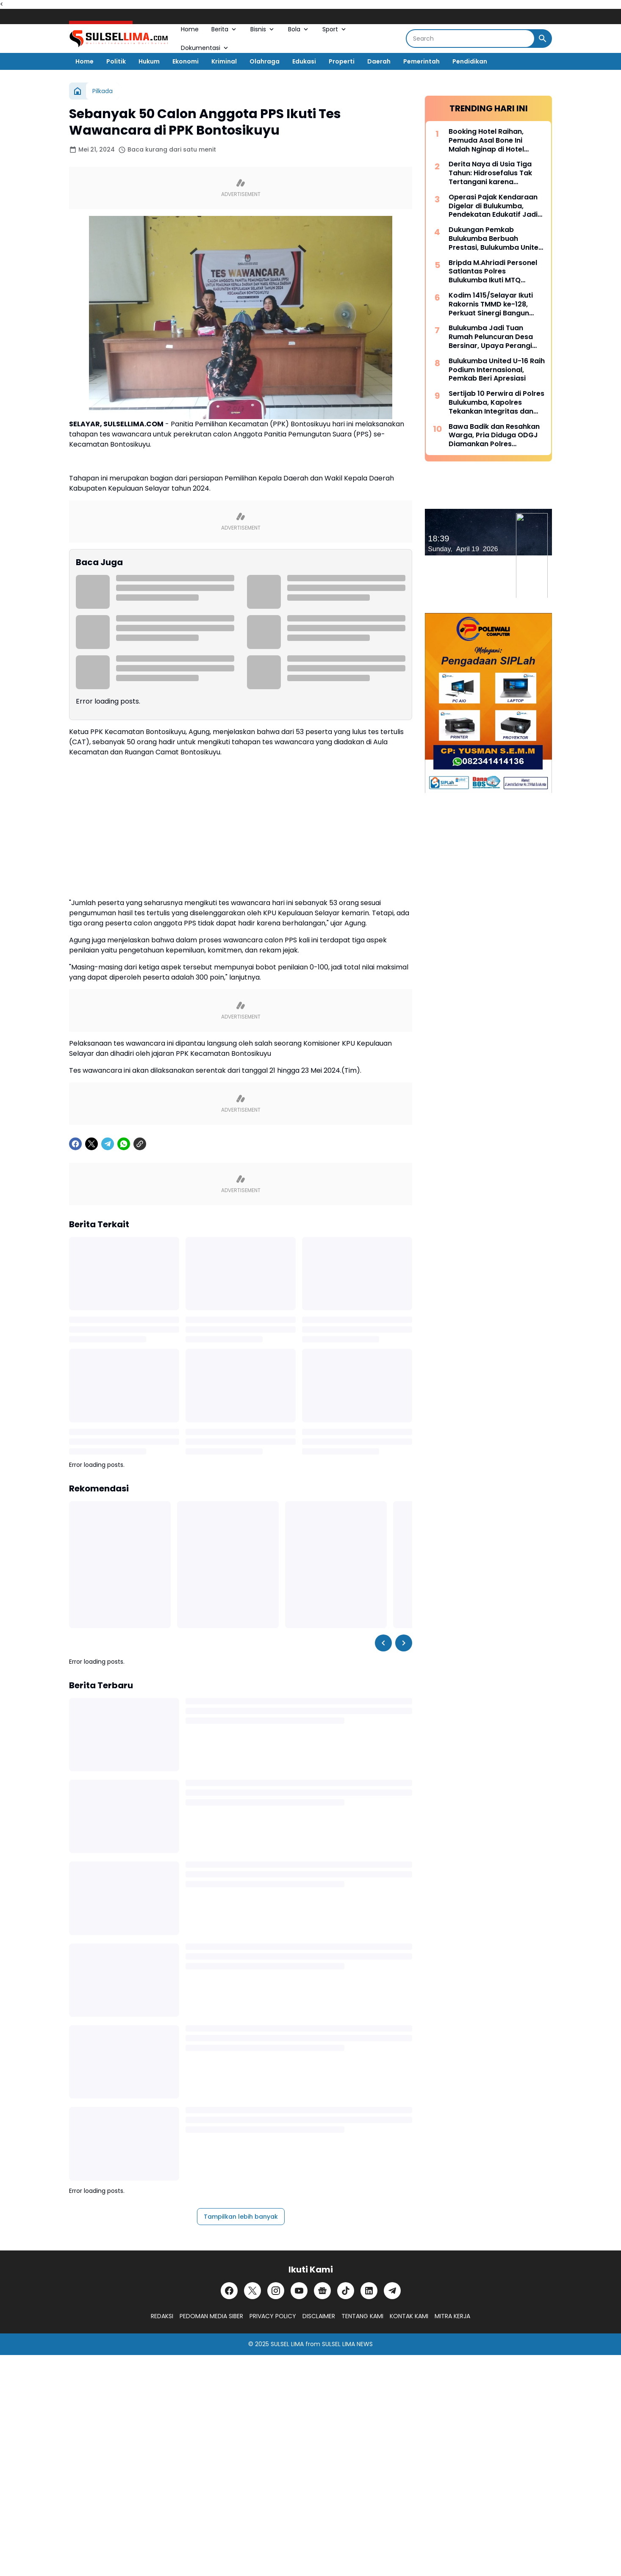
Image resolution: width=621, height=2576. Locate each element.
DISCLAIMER (318, 2316)
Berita (224, 29)
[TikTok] (345, 2290)
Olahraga (265, 61)
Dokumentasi (205, 48)
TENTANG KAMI (362, 2316)
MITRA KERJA (452, 2316)
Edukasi (304, 61)
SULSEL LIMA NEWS (347, 2344)
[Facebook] (75, 1144)
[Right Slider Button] (403, 1643)
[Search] (470, 38)
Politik (116, 61)
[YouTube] (299, 2290)
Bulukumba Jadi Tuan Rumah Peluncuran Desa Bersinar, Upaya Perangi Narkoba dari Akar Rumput (495, 337)
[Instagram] (275, 2290)
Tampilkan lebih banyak (241, 2216)
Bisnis (262, 29)
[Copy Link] (139, 1144)
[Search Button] (542, 38)
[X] (91, 1144)
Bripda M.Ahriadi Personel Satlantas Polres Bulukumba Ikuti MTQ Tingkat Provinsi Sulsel (493, 272)
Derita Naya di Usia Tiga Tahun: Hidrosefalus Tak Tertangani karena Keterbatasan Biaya (490, 173)
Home (190, 29)
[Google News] (322, 2290)
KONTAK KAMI (409, 2316)
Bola (299, 29)
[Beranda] (77, 91)
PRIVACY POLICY (273, 2316)
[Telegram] (107, 1144)
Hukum (149, 61)
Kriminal (224, 61)
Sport (334, 29)
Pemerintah (421, 61)
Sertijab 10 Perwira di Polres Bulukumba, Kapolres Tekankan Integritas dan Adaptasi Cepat (496, 402)
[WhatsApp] (123, 1144)
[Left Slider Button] (383, 1643)
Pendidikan (469, 61)
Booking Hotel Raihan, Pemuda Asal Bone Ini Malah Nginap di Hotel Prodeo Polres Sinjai (486, 140)
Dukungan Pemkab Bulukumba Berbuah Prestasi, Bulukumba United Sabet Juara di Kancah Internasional (496, 239)
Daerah (379, 61)
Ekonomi (185, 61)
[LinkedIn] (368, 2290)
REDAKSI (162, 2316)
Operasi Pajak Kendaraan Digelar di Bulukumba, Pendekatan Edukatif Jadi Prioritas (493, 206)
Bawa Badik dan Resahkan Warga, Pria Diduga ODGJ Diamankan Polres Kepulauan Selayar (494, 435)
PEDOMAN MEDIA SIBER (211, 2316)
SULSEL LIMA (287, 2344)
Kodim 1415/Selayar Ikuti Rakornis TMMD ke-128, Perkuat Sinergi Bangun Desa (491, 304)
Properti (342, 61)
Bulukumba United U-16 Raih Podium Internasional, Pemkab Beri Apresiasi (497, 370)
